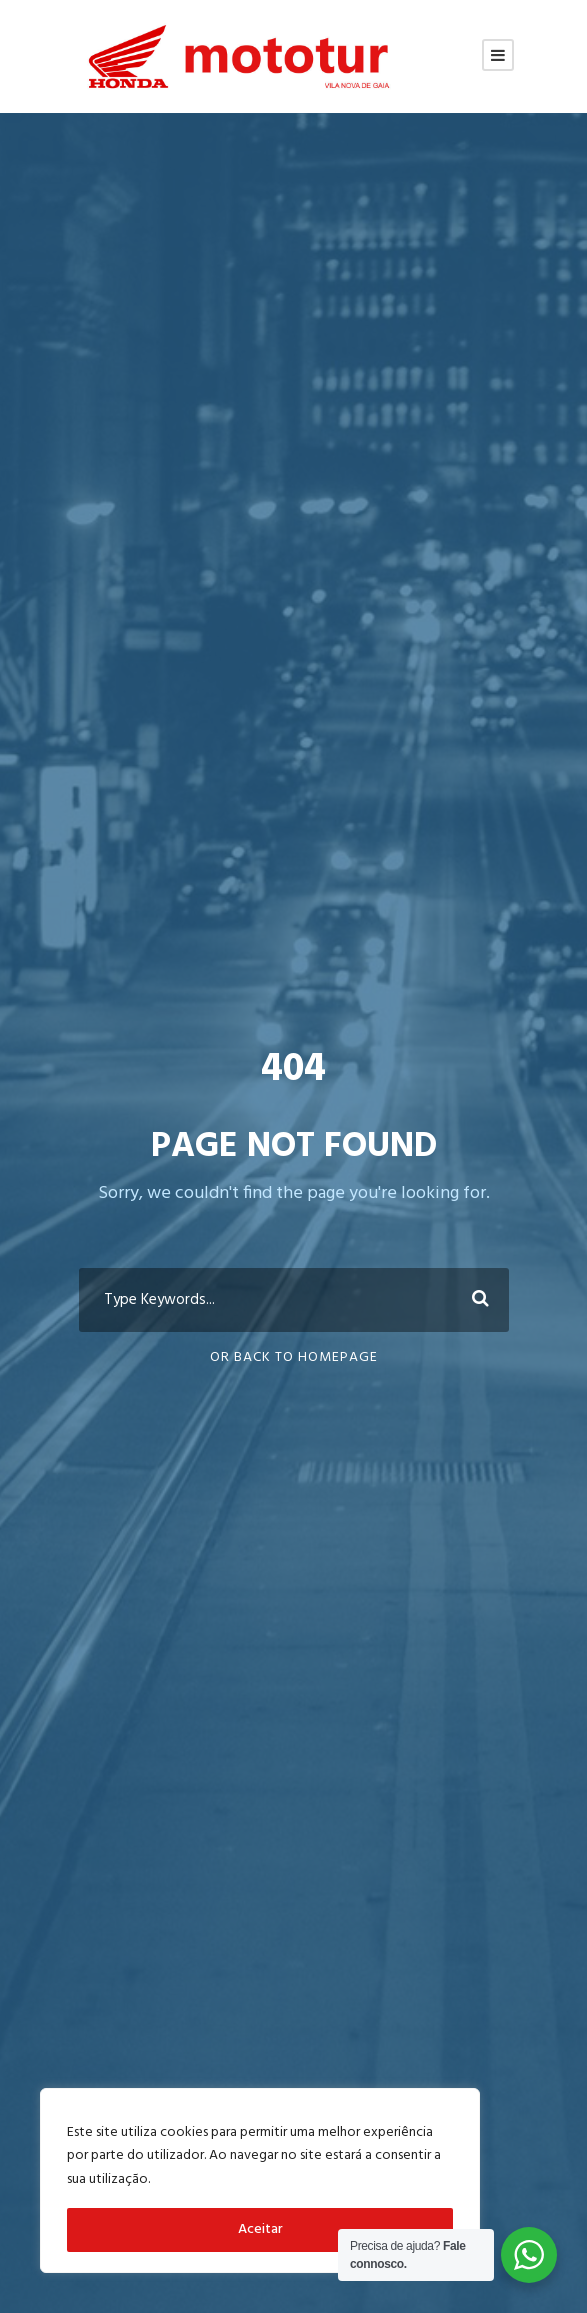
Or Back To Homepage (294, 1357)
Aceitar (260, 2229)
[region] (260, 2180)
